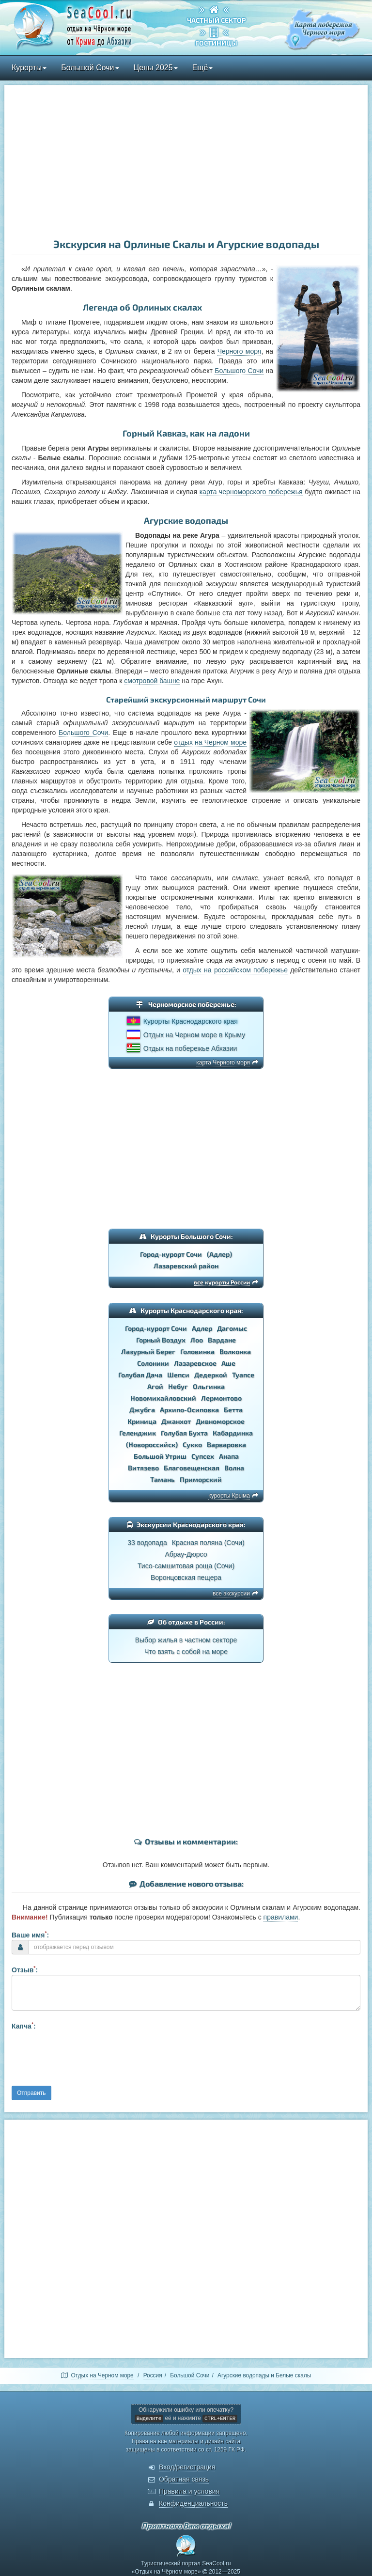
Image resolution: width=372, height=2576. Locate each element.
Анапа (229, 1456)
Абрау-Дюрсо (186, 1554)
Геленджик (137, 1433)
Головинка (197, 1351)
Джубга (142, 1409)
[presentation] (85, 2057)
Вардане (222, 1340)
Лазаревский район (186, 1266)
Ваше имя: (30, 1934)
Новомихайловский (163, 1398)
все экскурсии (231, 1593)
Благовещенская (191, 1468)
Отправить (31, 2093)
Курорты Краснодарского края (190, 1021)
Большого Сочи (239, 371)
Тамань (162, 1479)
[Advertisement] (186, 163)
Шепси (178, 1375)
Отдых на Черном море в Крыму (194, 1035)
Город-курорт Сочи (171, 1254)
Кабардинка (233, 1433)
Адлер (202, 1328)
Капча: (24, 2025)
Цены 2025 (156, 67)
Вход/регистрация (187, 2467)
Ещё (202, 67)
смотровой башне (152, 681)
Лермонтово (221, 1398)
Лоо (196, 1340)
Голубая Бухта (184, 1433)
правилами (281, 1917)
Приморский (201, 1479)
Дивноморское (220, 1421)
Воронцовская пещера (186, 1577)
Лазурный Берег (148, 1351)
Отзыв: (25, 1969)
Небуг (178, 1386)
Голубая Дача (140, 1375)
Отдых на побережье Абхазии (190, 1048)
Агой (155, 1386)
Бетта (233, 1409)
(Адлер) (219, 1254)
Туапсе (243, 1375)
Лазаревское (195, 1363)
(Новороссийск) (152, 1444)
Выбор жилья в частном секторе (186, 1640)
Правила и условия (189, 2491)
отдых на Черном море (210, 742)
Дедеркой (210, 1375)
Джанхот (176, 1421)
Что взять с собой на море (186, 1651)
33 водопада (147, 1542)
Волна (234, 1468)
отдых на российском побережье (235, 970)
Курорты (29, 67)
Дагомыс (232, 1328)
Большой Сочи (90, 67)
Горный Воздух (161, 1340)
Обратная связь (184, 2479)
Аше (228, 1363)
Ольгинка (209, 1386)
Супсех (202, 1456)
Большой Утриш (160, 1456)
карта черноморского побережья (251, 492)
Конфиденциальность (193, 2503)
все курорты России (222, 1282)
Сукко (192, 1444)
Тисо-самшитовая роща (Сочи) (186, 1566)
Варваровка (226, 1444)
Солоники (153, 1363)
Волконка (235, 1351)
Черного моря (239, 351)
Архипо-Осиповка (189, 1409)
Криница (141, 1421)
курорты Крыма (229, 1495)
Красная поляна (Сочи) (208, 1542)
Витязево (143, 1468)
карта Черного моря (223, 1062)
